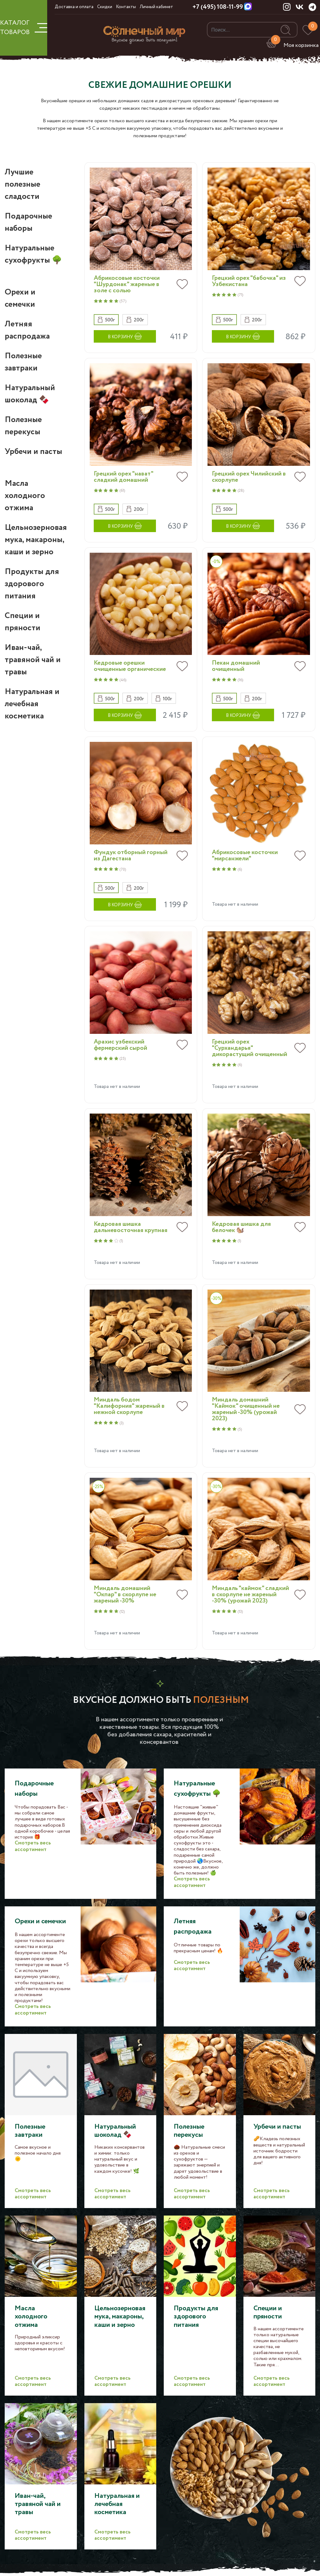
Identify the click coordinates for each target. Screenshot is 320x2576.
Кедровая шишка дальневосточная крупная (131, 1227)
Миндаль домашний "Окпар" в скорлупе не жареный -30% (125, 1594)
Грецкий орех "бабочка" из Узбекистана (249, 281)
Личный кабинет (156, 7)
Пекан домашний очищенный (236, 666)
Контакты (126, 7)
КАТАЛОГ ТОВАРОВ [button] (23, 27)
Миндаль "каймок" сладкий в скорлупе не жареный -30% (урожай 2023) (250, 1594)
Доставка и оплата (74, 7)
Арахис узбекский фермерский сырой (120, 1045)
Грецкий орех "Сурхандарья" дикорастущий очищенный (249, 1048)
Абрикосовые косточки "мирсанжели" (245, 855)
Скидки (104, 7)
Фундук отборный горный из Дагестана (131, 855)
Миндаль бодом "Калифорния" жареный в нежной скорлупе (129, 1406)
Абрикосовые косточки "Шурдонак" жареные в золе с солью (127, 284)
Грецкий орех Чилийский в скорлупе (249, 477)
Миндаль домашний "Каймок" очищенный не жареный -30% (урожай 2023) (246, 1409)
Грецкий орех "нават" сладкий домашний (123, 477)
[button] (106, 319)
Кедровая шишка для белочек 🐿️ (241, 1227)
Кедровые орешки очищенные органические (130, 666)
